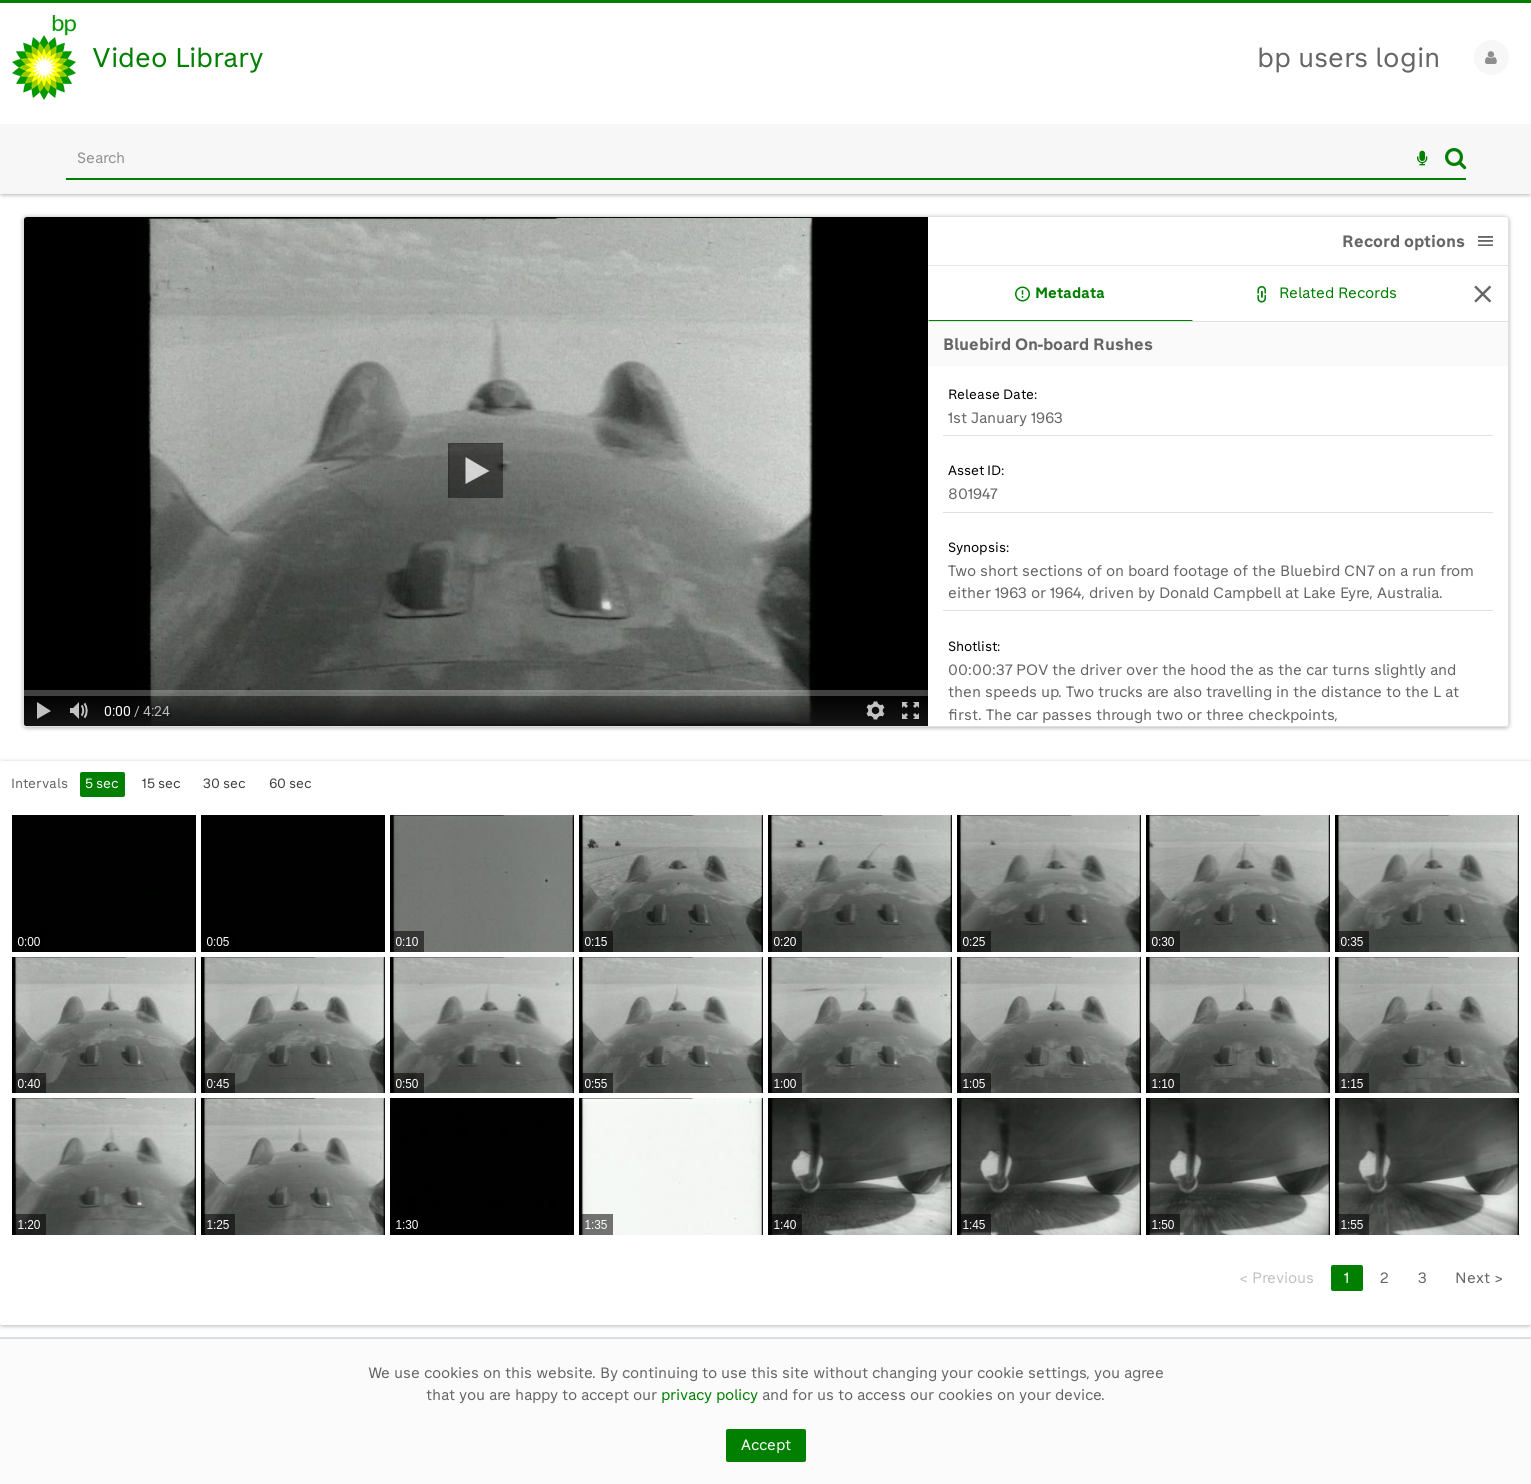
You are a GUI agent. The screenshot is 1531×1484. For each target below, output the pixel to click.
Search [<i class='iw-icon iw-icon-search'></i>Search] (1455, 158)
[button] (1486, 241)
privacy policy (709, 1395)
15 (161, 783)
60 (290, 783)
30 (224, 783)
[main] (765, 765)
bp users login (1348, 57)
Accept (766, 1445)
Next (1479, 1278)
